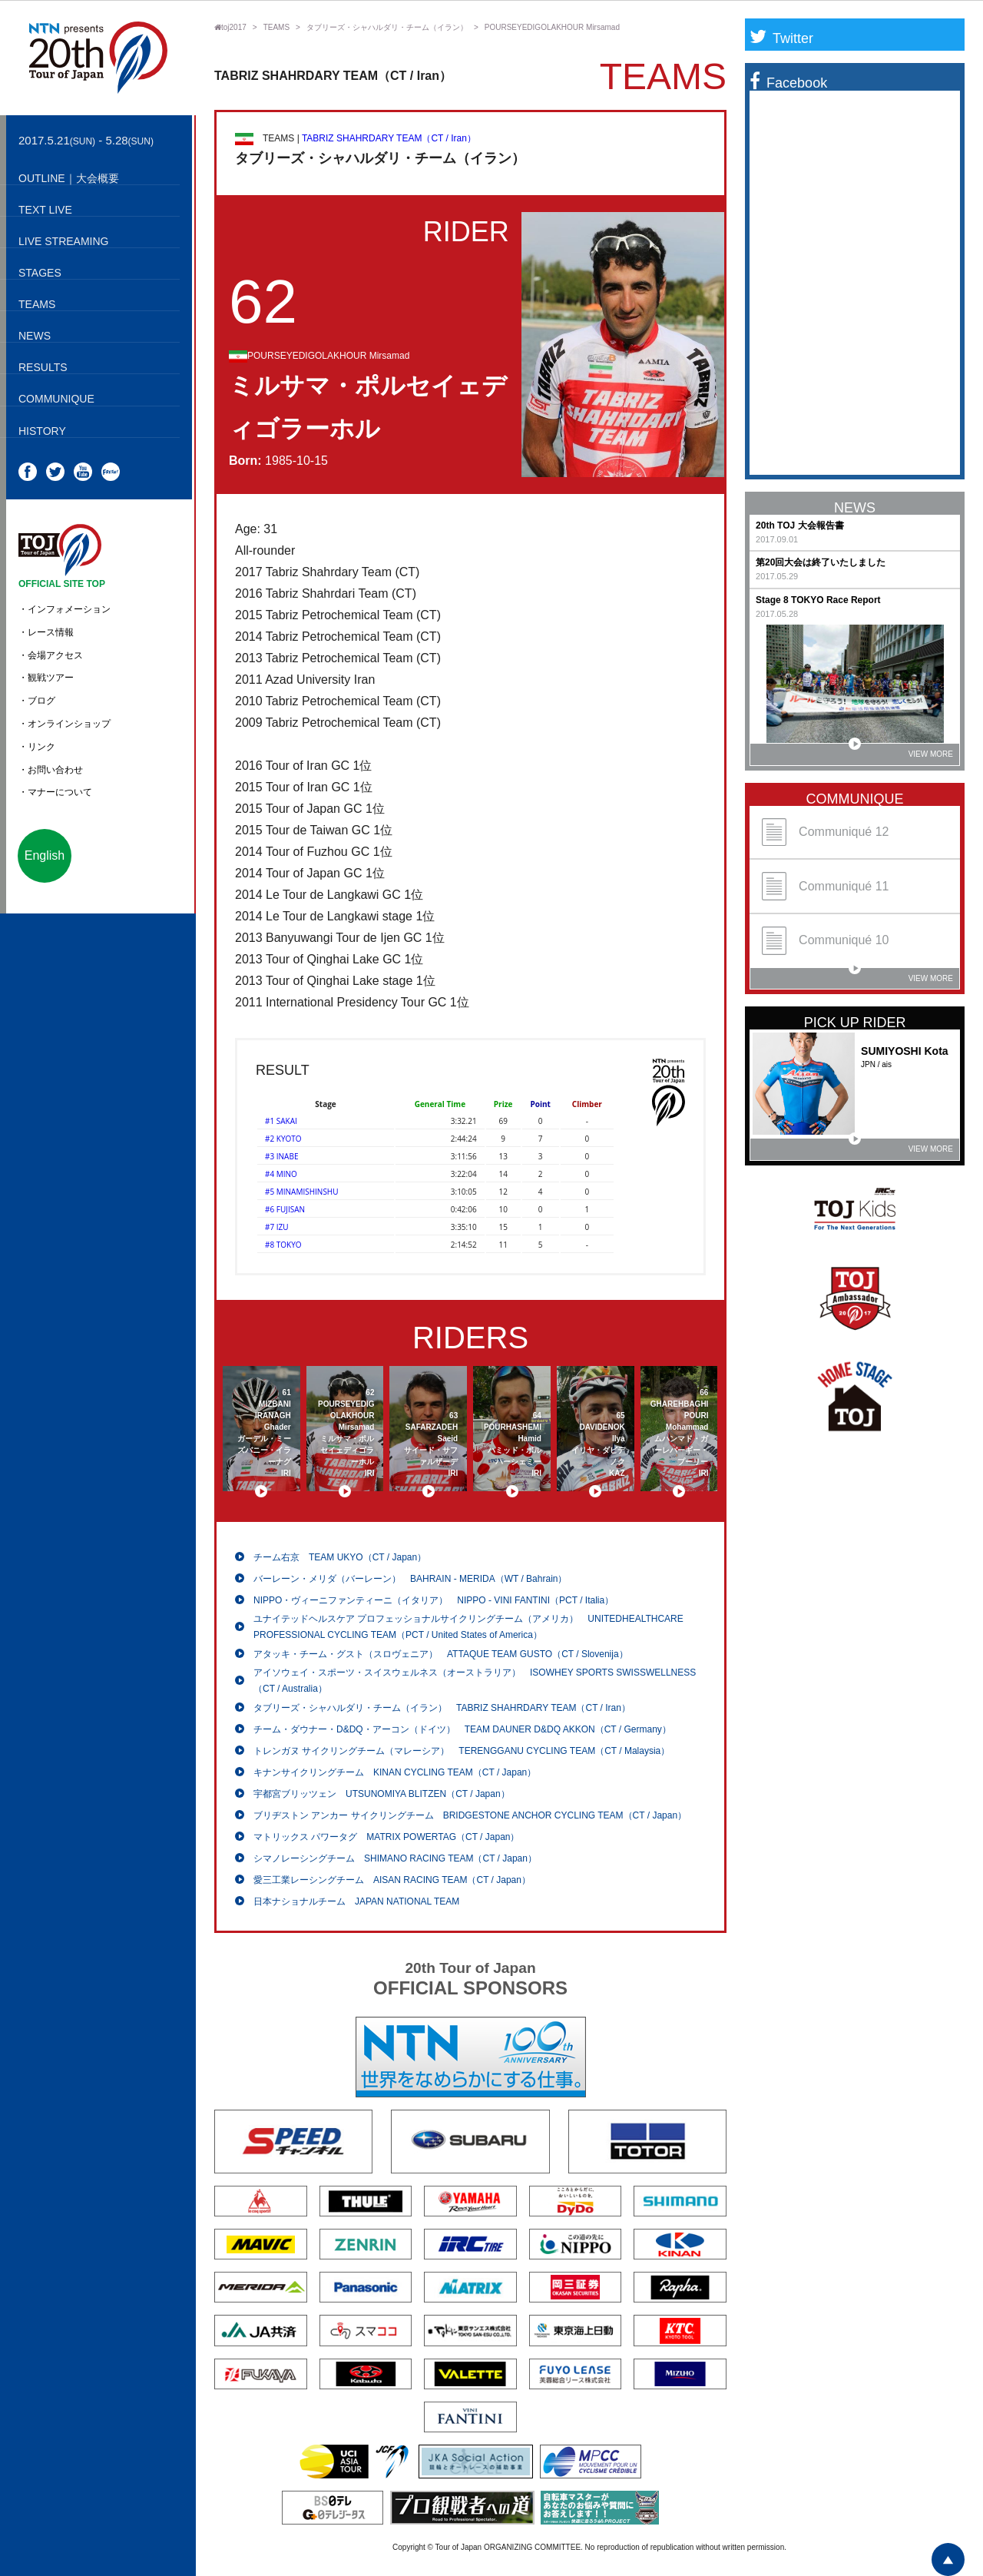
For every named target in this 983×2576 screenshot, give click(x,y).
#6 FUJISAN (285, 1209)
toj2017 (230, 27)
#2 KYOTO (283, 1138)
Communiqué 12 (825, 832)
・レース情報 (46, 632)
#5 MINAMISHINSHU (302, 1191)
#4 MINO (281, 1174)
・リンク (36, 746)
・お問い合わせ (50, 769)
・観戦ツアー (46, 677)
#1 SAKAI (281, 1121)
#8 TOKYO (283, 1244)
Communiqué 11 (825, 886)
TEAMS (276, 27)
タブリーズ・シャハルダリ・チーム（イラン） (387, 27)
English (45, 855)
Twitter (781, 38)
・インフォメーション (64, 609)
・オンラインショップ (64, 723)
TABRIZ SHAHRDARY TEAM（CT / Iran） (389, 138)
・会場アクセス (50, 655)
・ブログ (36, 700)
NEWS (854, 508)
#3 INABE (281, 1156)
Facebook (788, 83)
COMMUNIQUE (855, 799)
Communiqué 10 (825, 941)
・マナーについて (55, 792)
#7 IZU (277, 1227)
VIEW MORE (901, 751)
